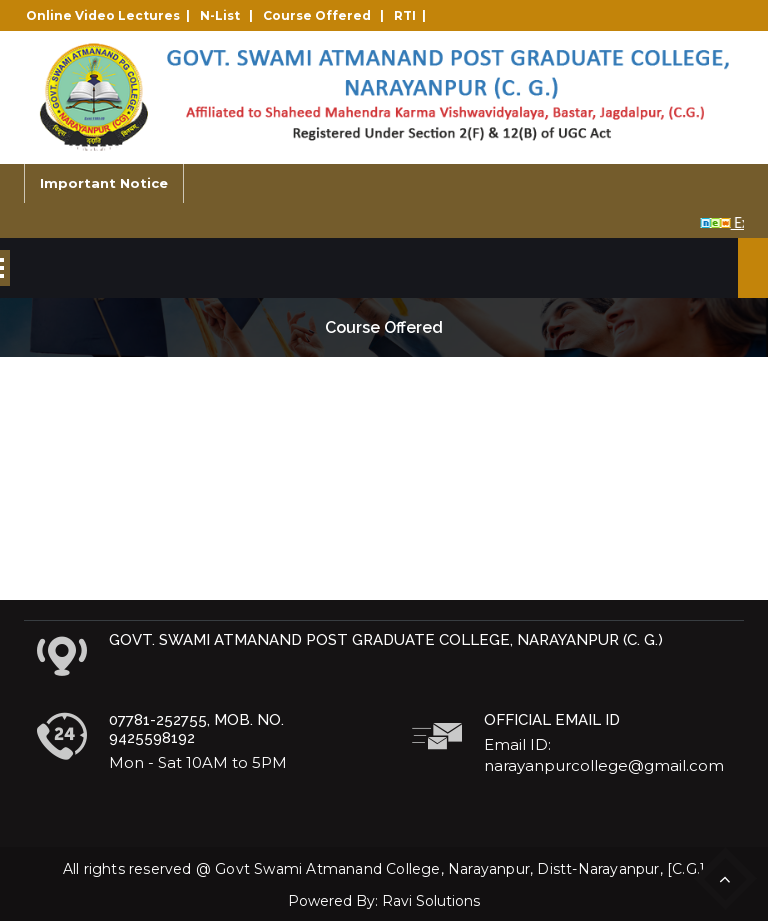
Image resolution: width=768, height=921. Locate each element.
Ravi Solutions (431, 901)
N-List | (229, 15)
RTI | (413, 15)
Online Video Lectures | (111, 15)
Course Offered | (326, 15)
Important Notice (104, 183)
